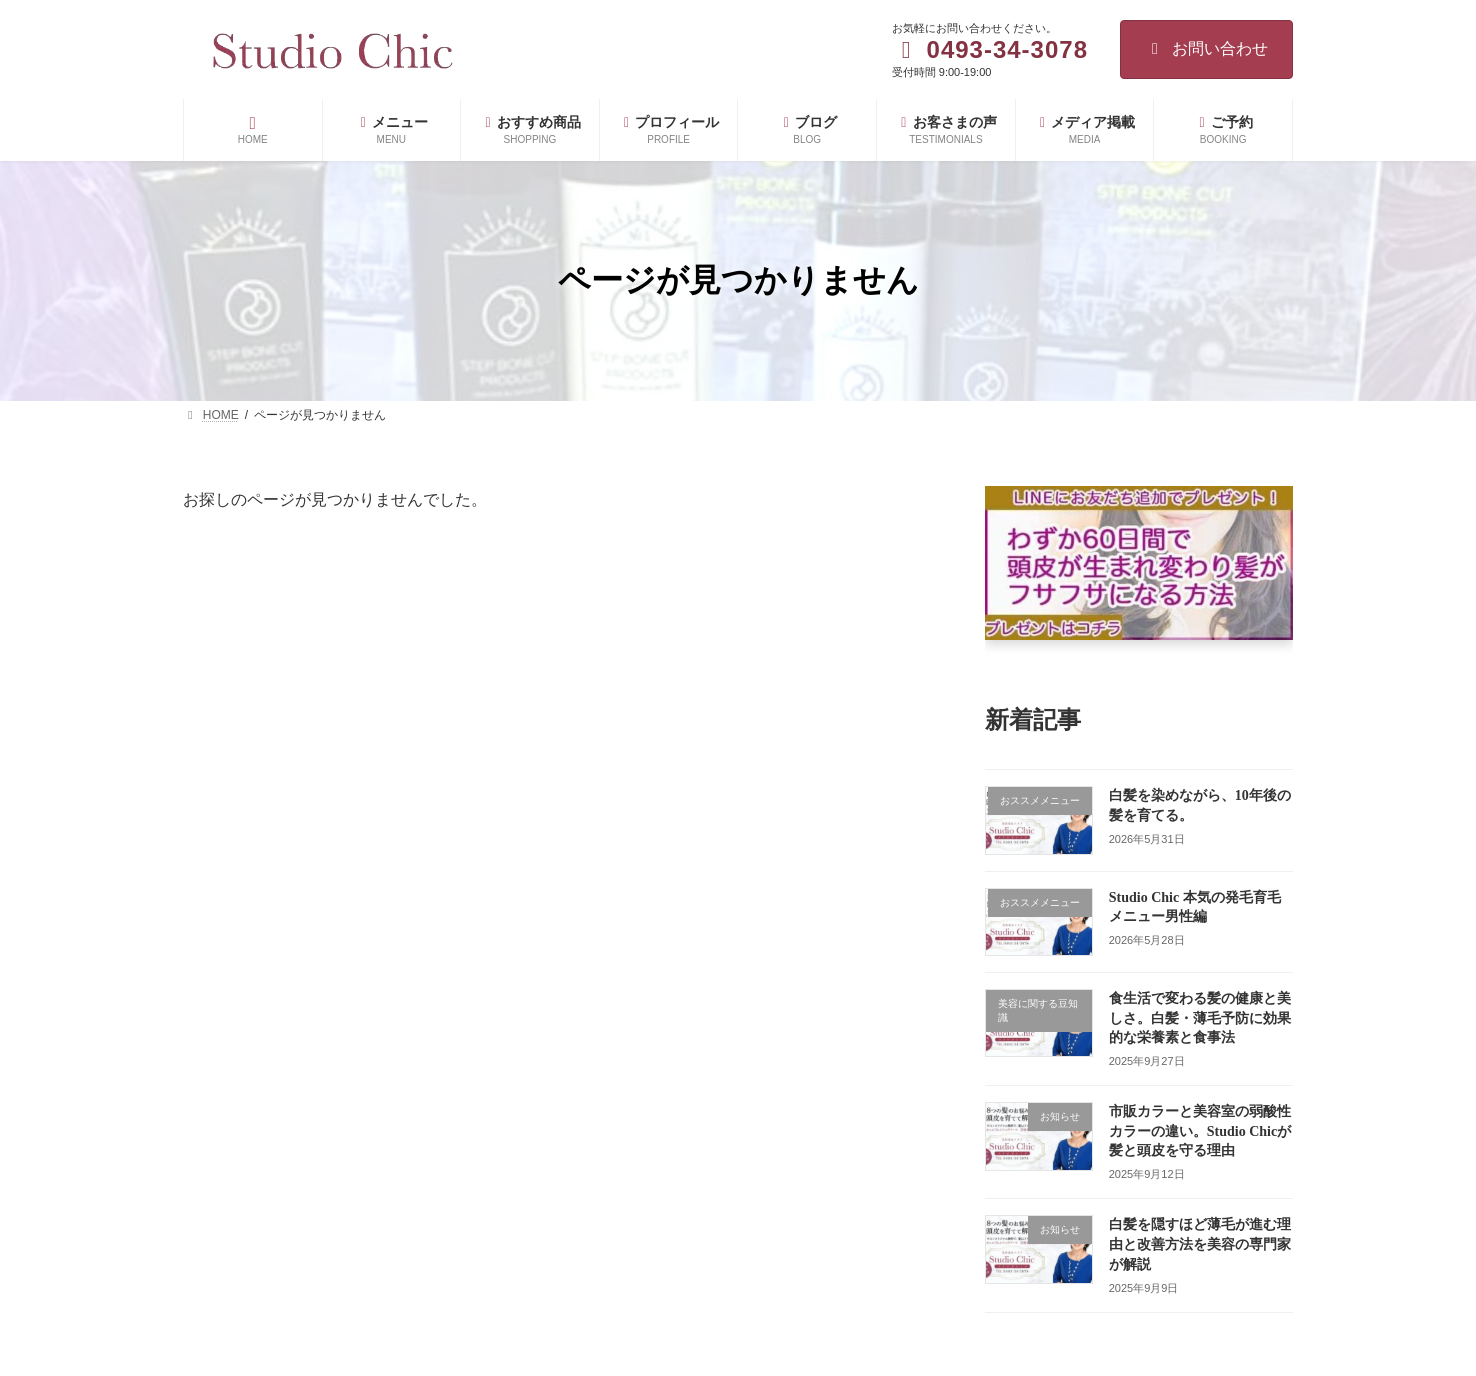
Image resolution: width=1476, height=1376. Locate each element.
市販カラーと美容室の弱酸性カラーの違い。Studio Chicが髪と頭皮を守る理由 (1200, 1131)
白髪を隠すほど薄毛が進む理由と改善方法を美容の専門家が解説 (1200, 1244)
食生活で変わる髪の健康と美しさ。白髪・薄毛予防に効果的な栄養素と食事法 (1200, 1018)
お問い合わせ (1206, 48)
